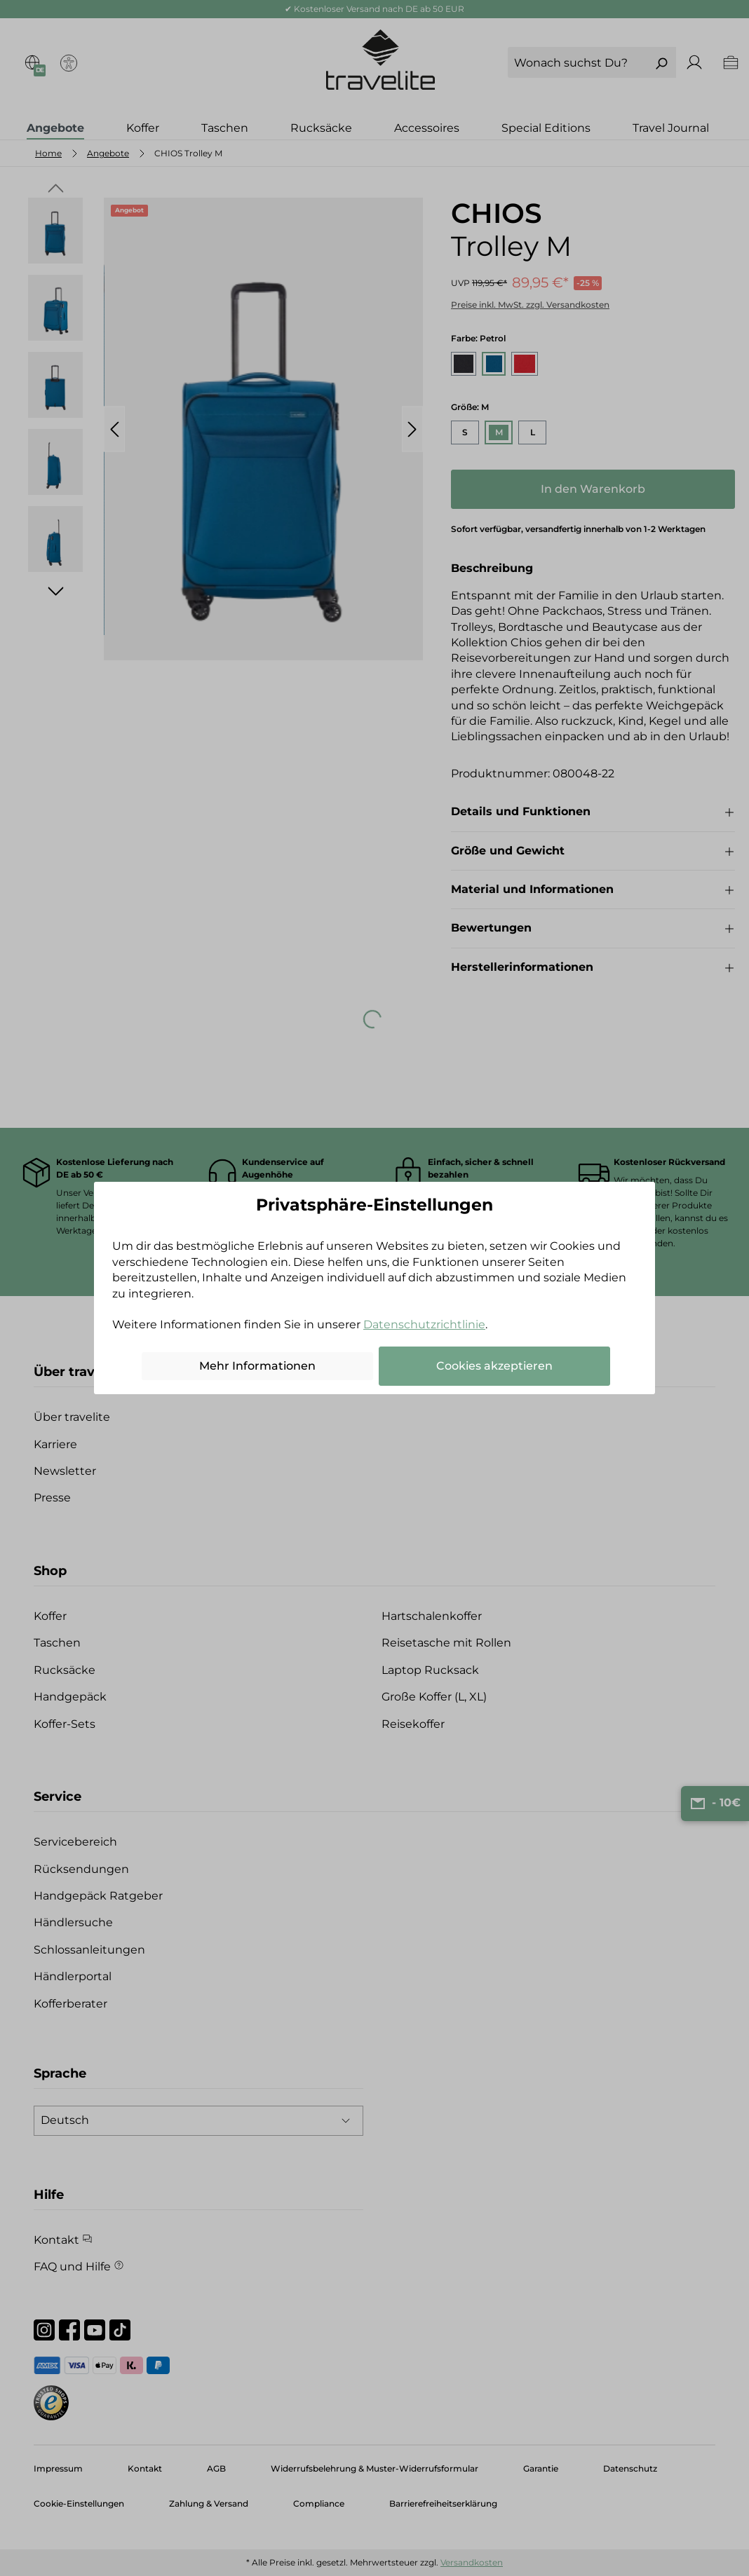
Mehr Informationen (257, 1365)
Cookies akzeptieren (494, 1365)
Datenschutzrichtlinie (424, 1324)
